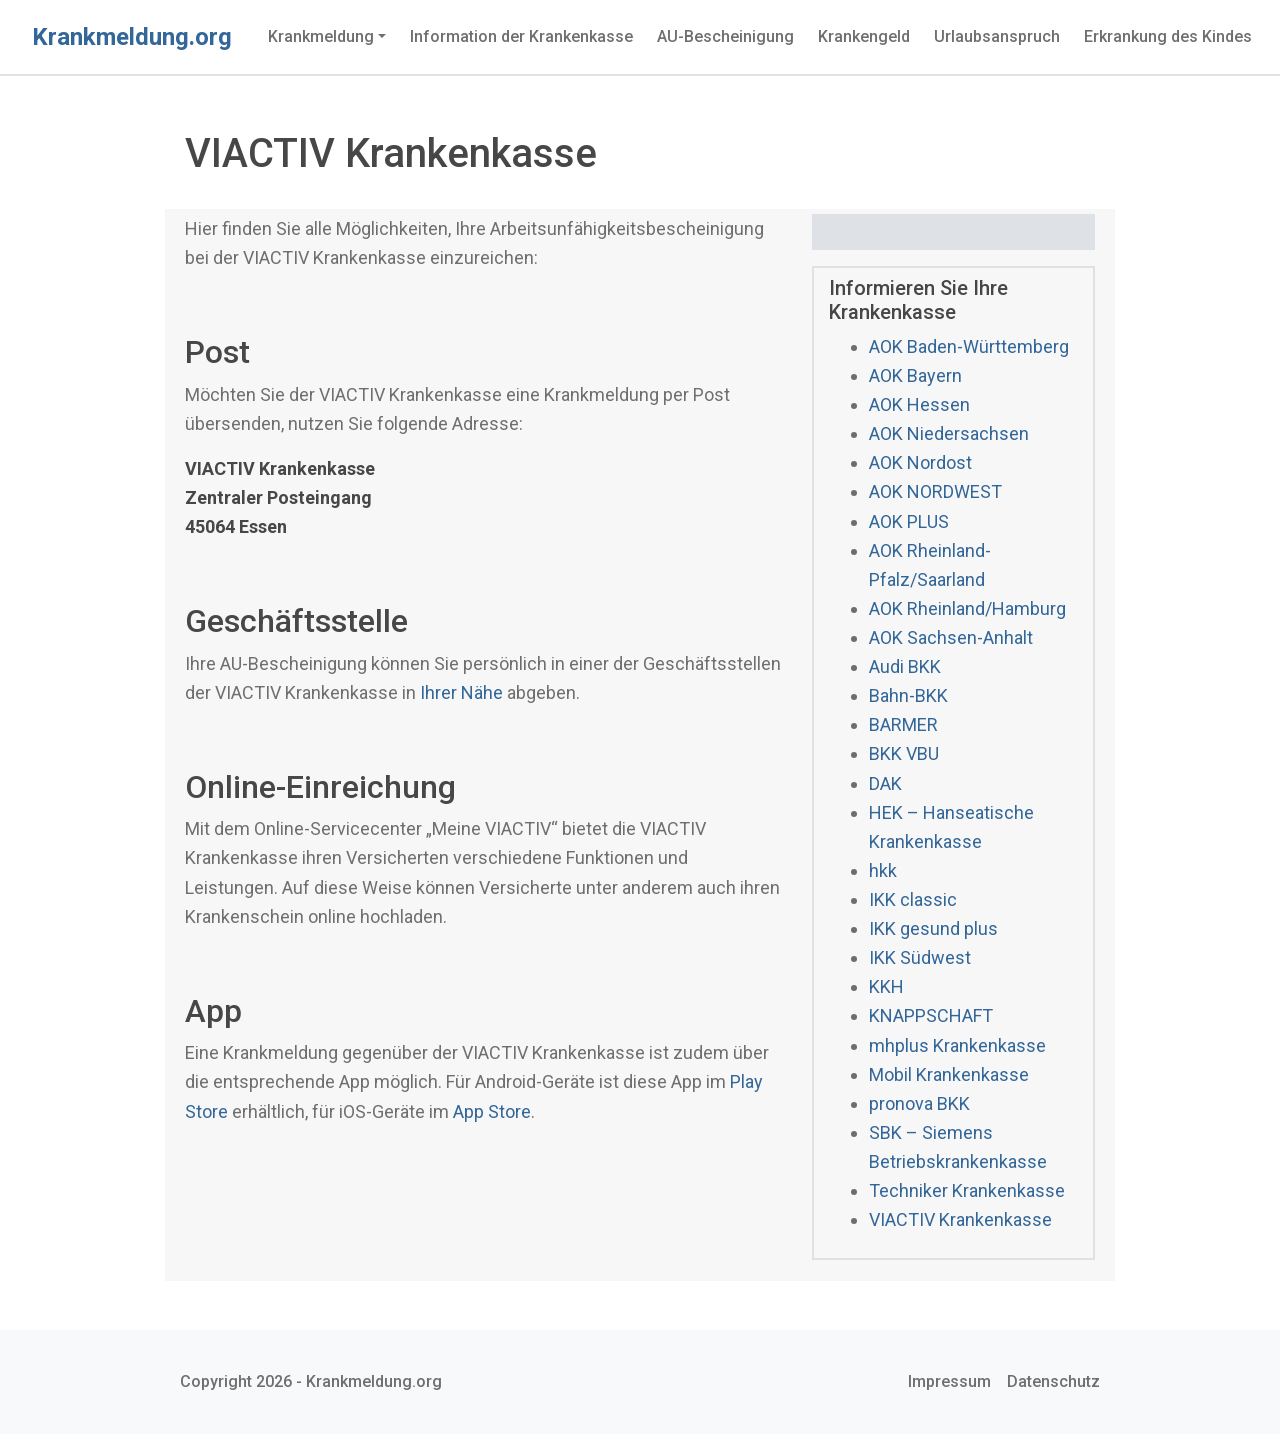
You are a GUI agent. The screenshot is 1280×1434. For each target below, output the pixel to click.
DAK (885, 783)
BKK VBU (904, 753)
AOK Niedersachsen (949, 433)
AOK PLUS (909, 521)
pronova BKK (919, 1103)
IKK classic (913, 899)
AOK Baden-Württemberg (969, 346)
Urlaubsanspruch (997, 36)
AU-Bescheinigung (725, 36)
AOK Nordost (920, 462)
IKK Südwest (920, 957)
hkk (883, 870)
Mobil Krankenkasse (949, 1074)
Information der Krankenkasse (521, 36)
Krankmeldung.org (132, 37)
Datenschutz (1053, 1381)
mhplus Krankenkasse (957, 1045)
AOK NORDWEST (935, 491)
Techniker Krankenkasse (967, 1190)
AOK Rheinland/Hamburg (967, 608)
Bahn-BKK (908, 695)
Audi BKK (905, 666)
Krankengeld (864, 36)
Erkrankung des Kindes (1168, 36)
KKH (886, 986)
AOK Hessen (919, 404)
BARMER (903, 724)
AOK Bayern (915, 375)
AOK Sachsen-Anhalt (951, 637)
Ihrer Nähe (461, 692)
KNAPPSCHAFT (931, 1015)
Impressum (949, 1381)
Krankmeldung (321, 36)
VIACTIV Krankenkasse (960, 1219)
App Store (492, 1111)
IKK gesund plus (933, 928)
